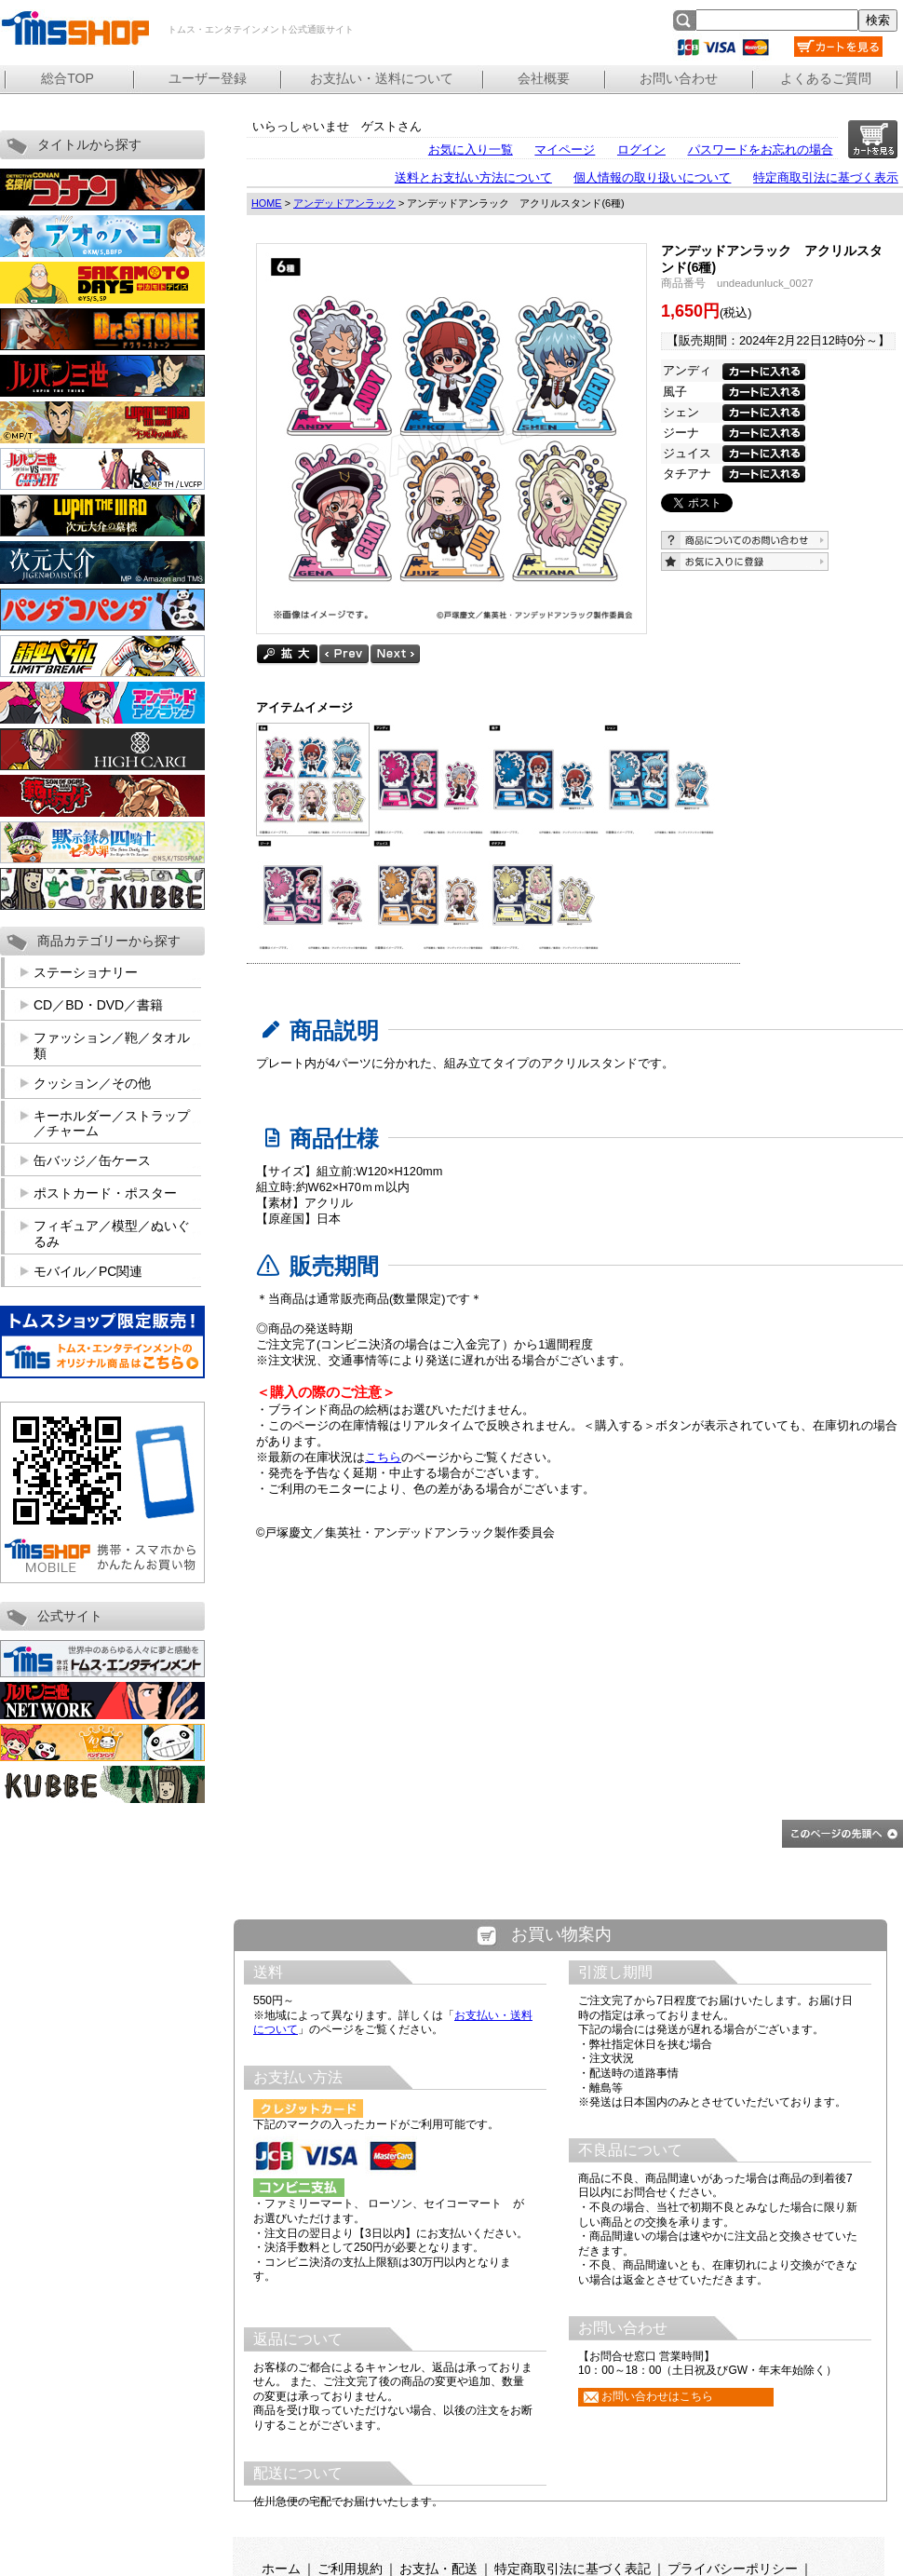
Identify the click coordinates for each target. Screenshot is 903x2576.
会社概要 (544, 78)
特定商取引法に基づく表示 (825, 177)
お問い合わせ (679, 78)
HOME (266, 203)
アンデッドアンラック (344, 203)
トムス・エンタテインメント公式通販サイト (74, 28)
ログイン (641, 149)
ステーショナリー (86, 972)
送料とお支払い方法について (473, 177)
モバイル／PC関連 (88, 1271)
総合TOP (67, 78)
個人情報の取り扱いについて (652, 177)
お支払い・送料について (381, 78)
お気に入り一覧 (470, 149)
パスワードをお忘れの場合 (760, 149)
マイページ (564, 149)
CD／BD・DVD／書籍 (98, 1004)
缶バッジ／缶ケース (92, 1160)
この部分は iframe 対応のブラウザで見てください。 (561, 2236)
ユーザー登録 (207, 78)
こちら (383, 1457)
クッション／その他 (92, 1083)
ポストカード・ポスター (105, 1193)
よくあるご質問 (825, 78)
